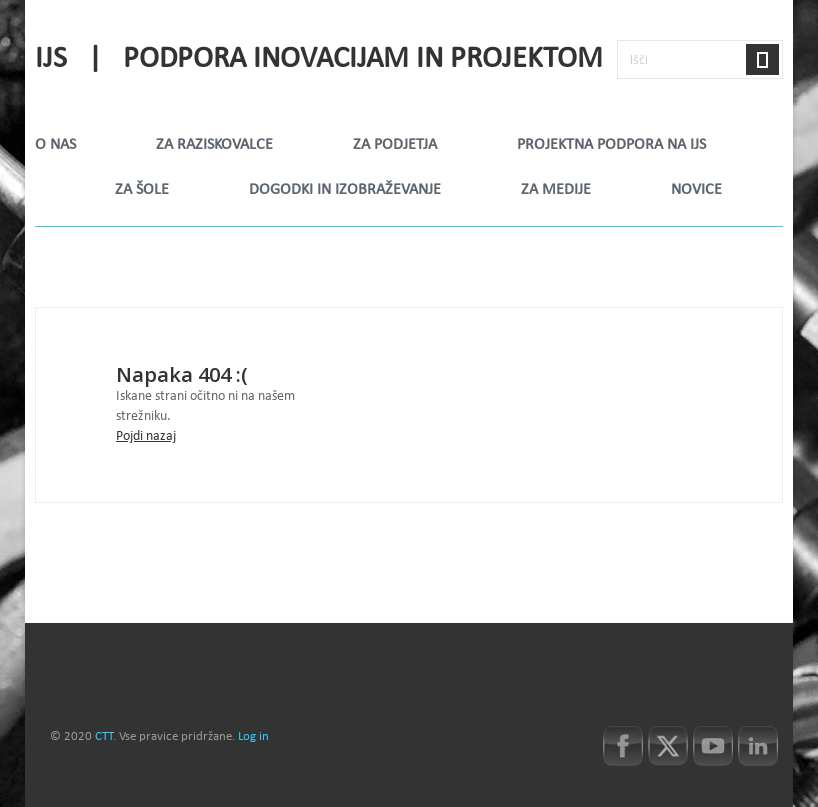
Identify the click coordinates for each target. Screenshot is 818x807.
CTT (104, 737)
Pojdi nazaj (146, 436)
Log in (253, 737)
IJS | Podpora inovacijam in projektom (319, 60)
